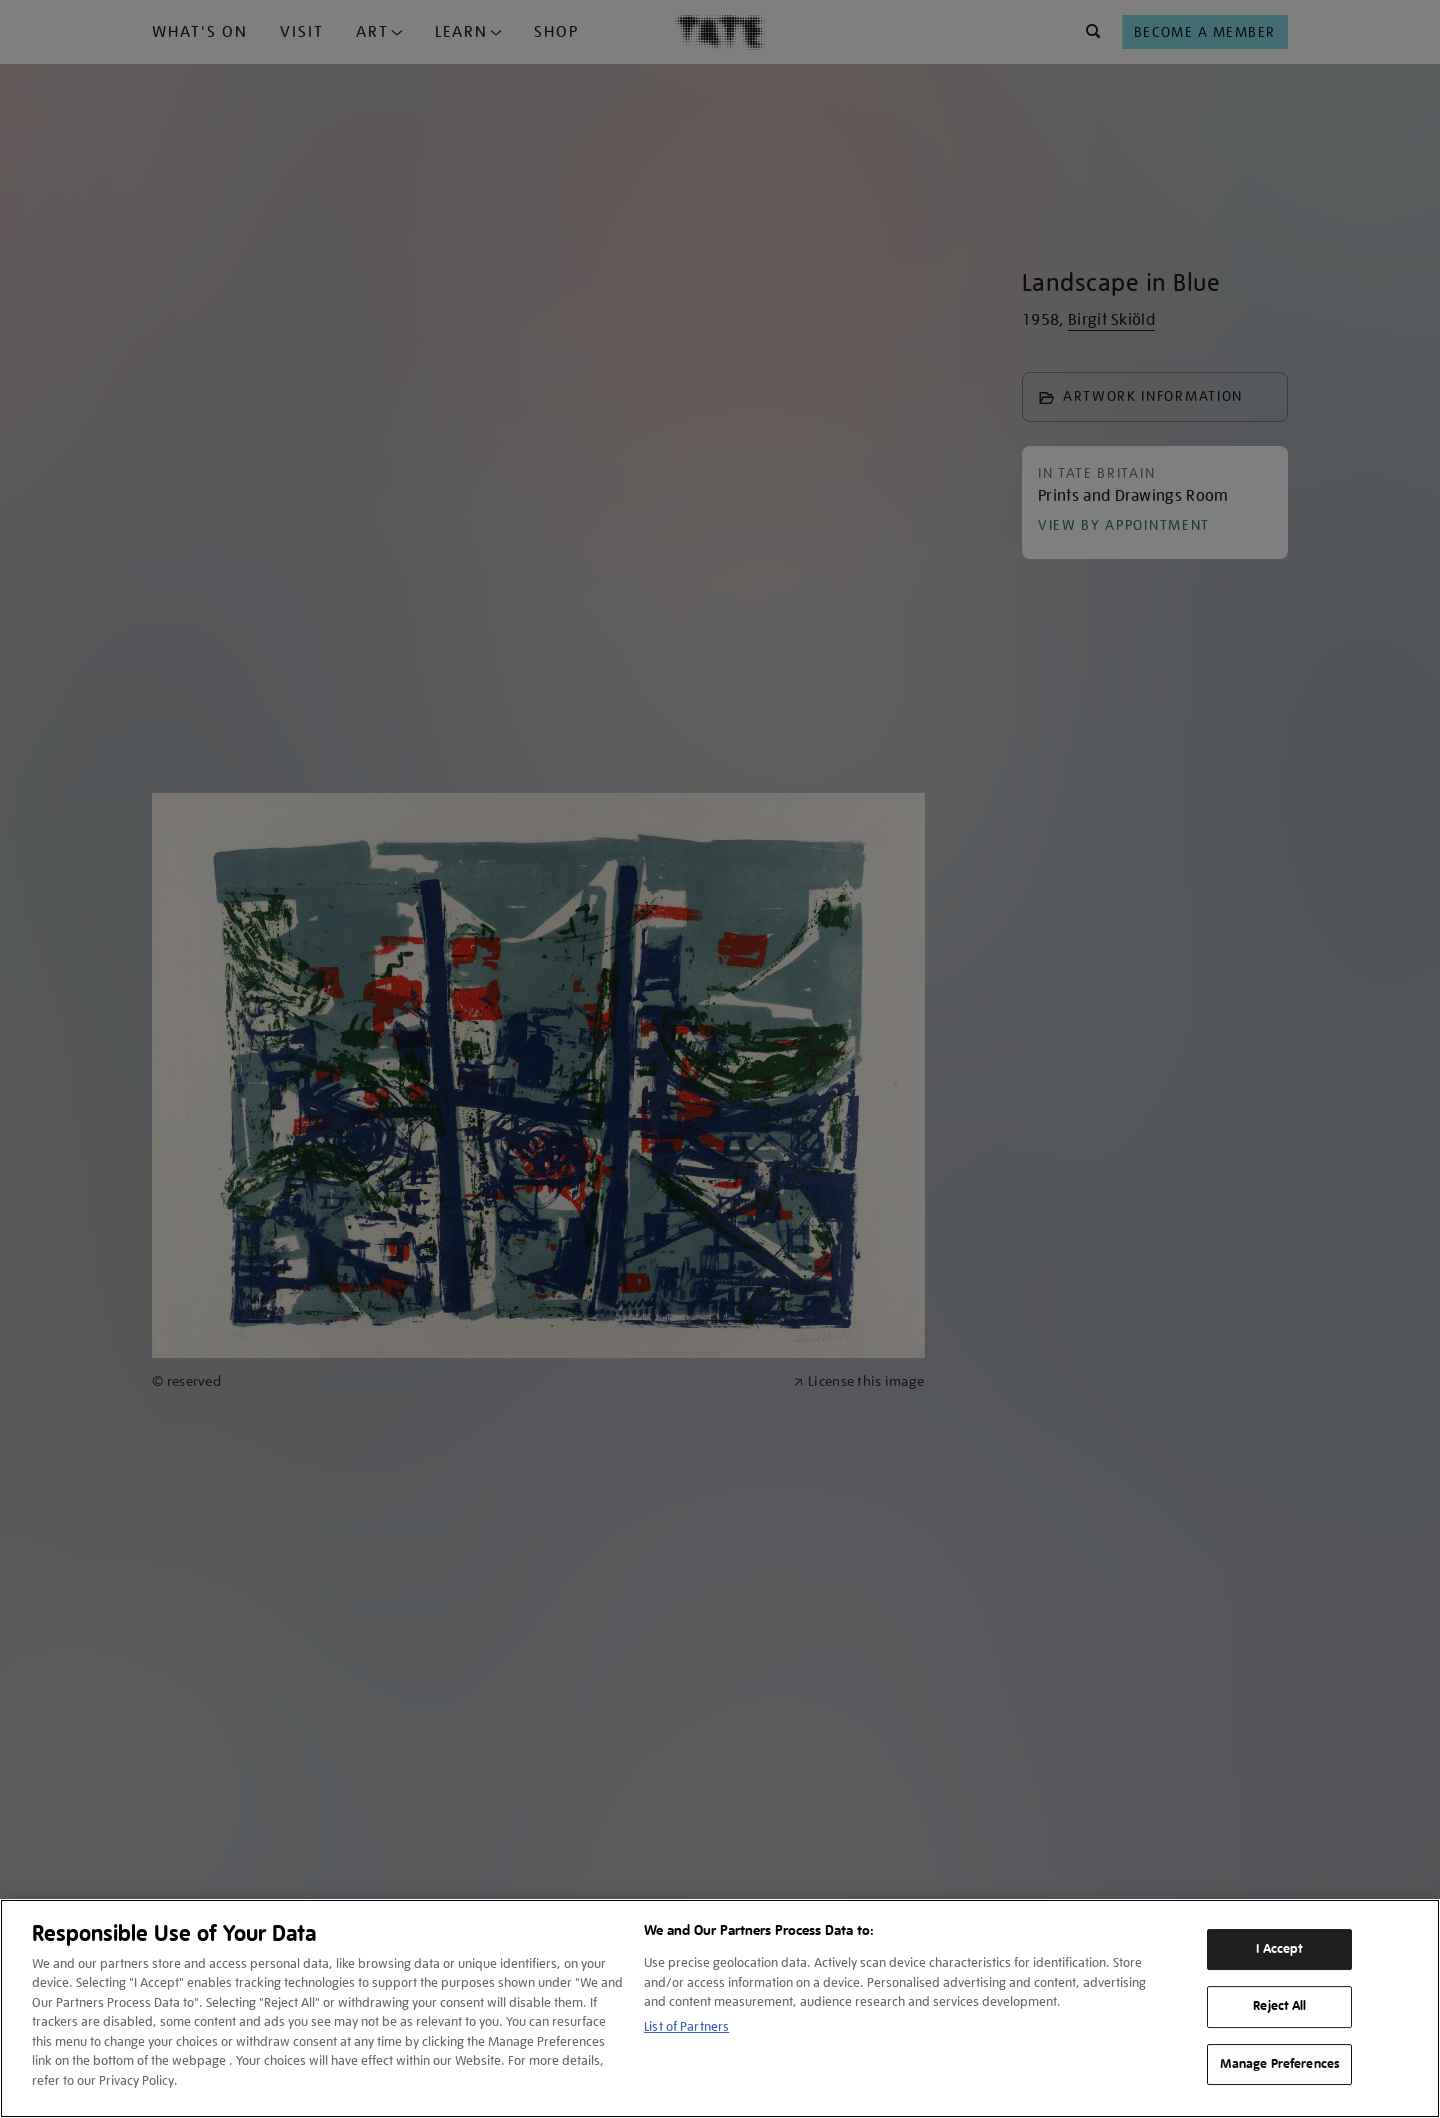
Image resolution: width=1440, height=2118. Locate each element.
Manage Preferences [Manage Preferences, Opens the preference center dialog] (1280, 2064)
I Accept (1279, 1949)
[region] (720, 2008)
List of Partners (686, 2026)
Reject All (1279, 2006)
